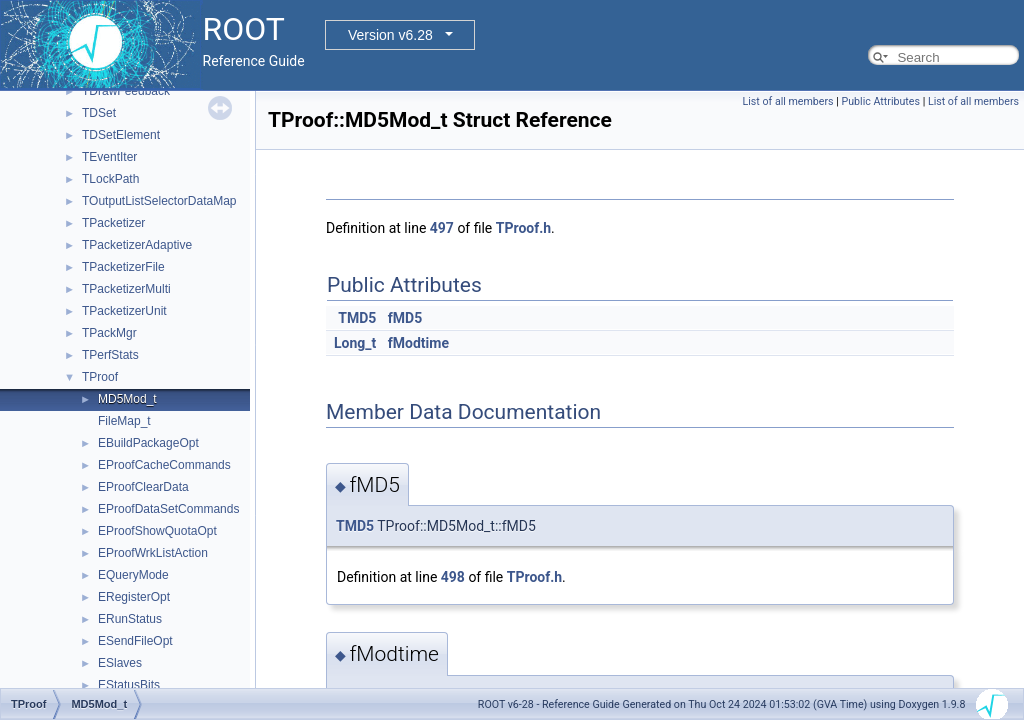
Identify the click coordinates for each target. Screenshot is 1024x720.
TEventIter (109, 157)
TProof (100, 377)
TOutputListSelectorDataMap (159, 201)
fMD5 (405, 318)
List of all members (788, 101)
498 (453, 577)
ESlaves (120, 663)
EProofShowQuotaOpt (157, 531)
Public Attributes (880, 101)
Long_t (355, 343)
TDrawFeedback (126, 91)
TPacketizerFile (123, 267)
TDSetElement (121, 135)
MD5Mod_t (127, 399)
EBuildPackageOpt (148, 443)
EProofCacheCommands (164, 465)
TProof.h (523, 228)
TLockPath (110, 179)
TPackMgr (109, 333)
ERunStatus (130, 619)
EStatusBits (129, 685)
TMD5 (357, 318)
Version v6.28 (390, 35)
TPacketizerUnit (124, 311)
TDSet (99, 113)
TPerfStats (110, 355)
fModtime (418, 343)
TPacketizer (113, 223)
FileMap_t (124, 421)
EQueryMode (133, 575)
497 (442, 228)
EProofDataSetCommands (168, 509)
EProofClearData (143, 487)
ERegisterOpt (134, 597)
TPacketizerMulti (126, 289)
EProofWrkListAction (153, 553)
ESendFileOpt (135, 641)
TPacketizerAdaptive (137, 245)
